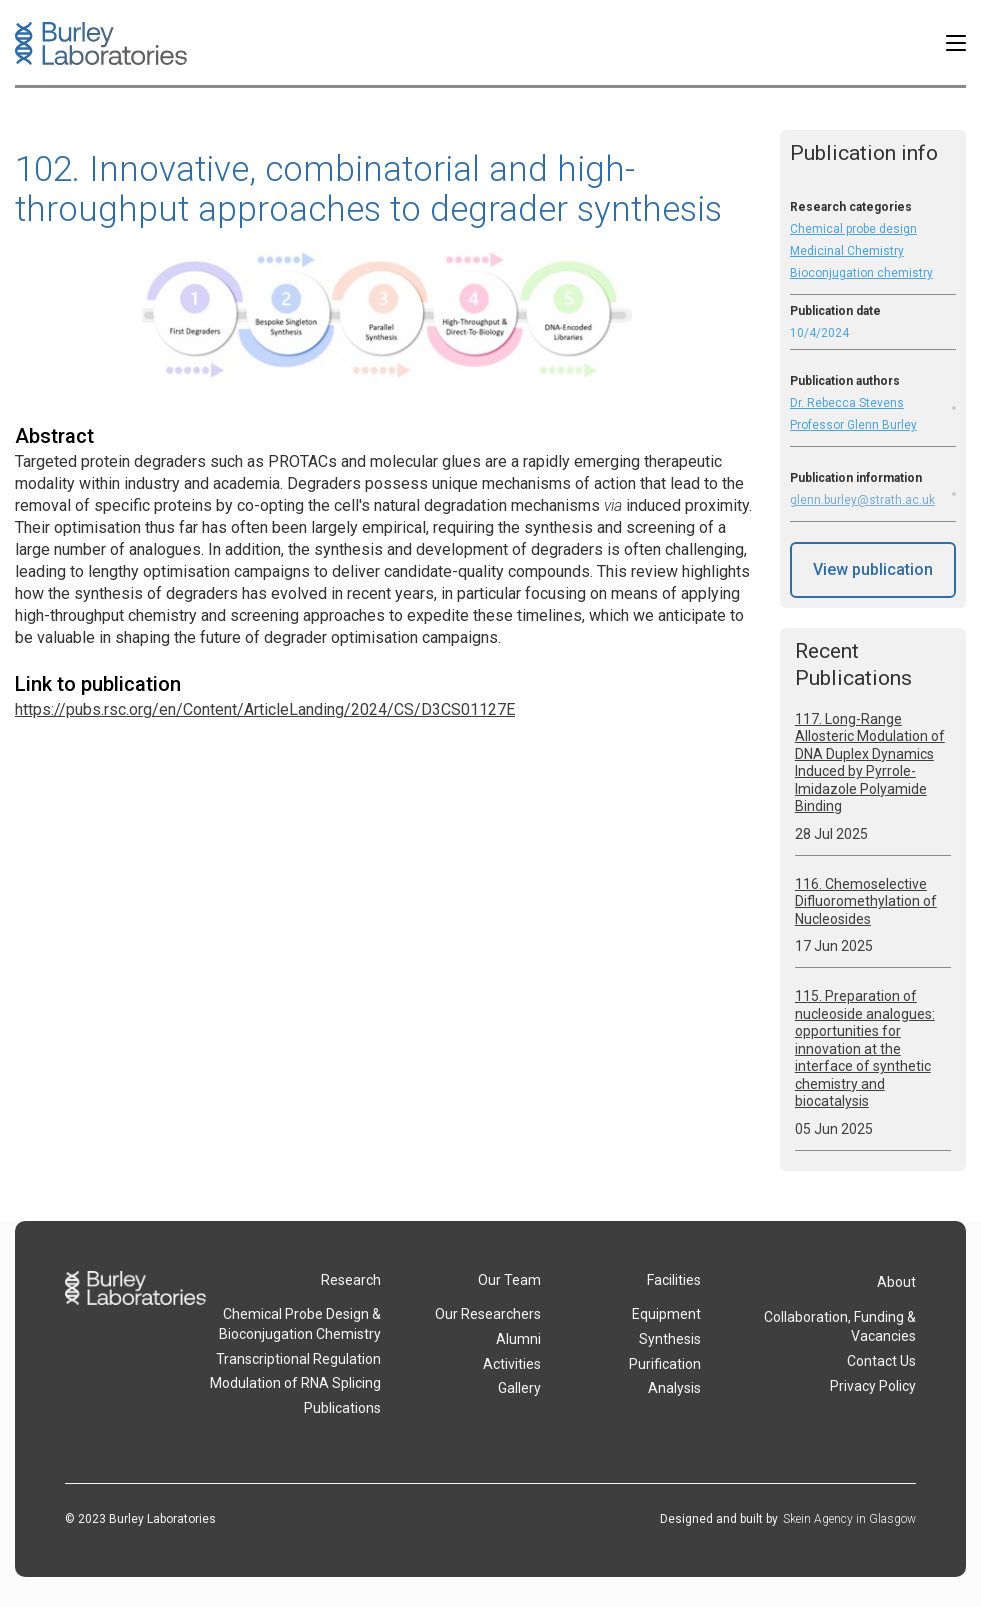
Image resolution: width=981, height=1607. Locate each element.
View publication (873, 569)
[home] (101, 43)
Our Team (509, 1280)
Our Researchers (488, 1314)
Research (351, 1280)
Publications (342, 1408)
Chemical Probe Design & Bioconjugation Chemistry (300, 1324)
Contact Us (881, 1361)
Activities (512, 1364)
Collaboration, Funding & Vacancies (840, 1327)
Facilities (674, 1280)
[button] (956, 43)
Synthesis (670, 1339)
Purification (665, 1364)
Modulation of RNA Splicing (295, 1383)
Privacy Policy (873, 1386)
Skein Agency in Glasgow (849, 1519)
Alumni (518, 1339)
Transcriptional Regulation (298, 1359)
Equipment (666, 1314)
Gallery (519, 1388)
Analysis (674, 1388)
